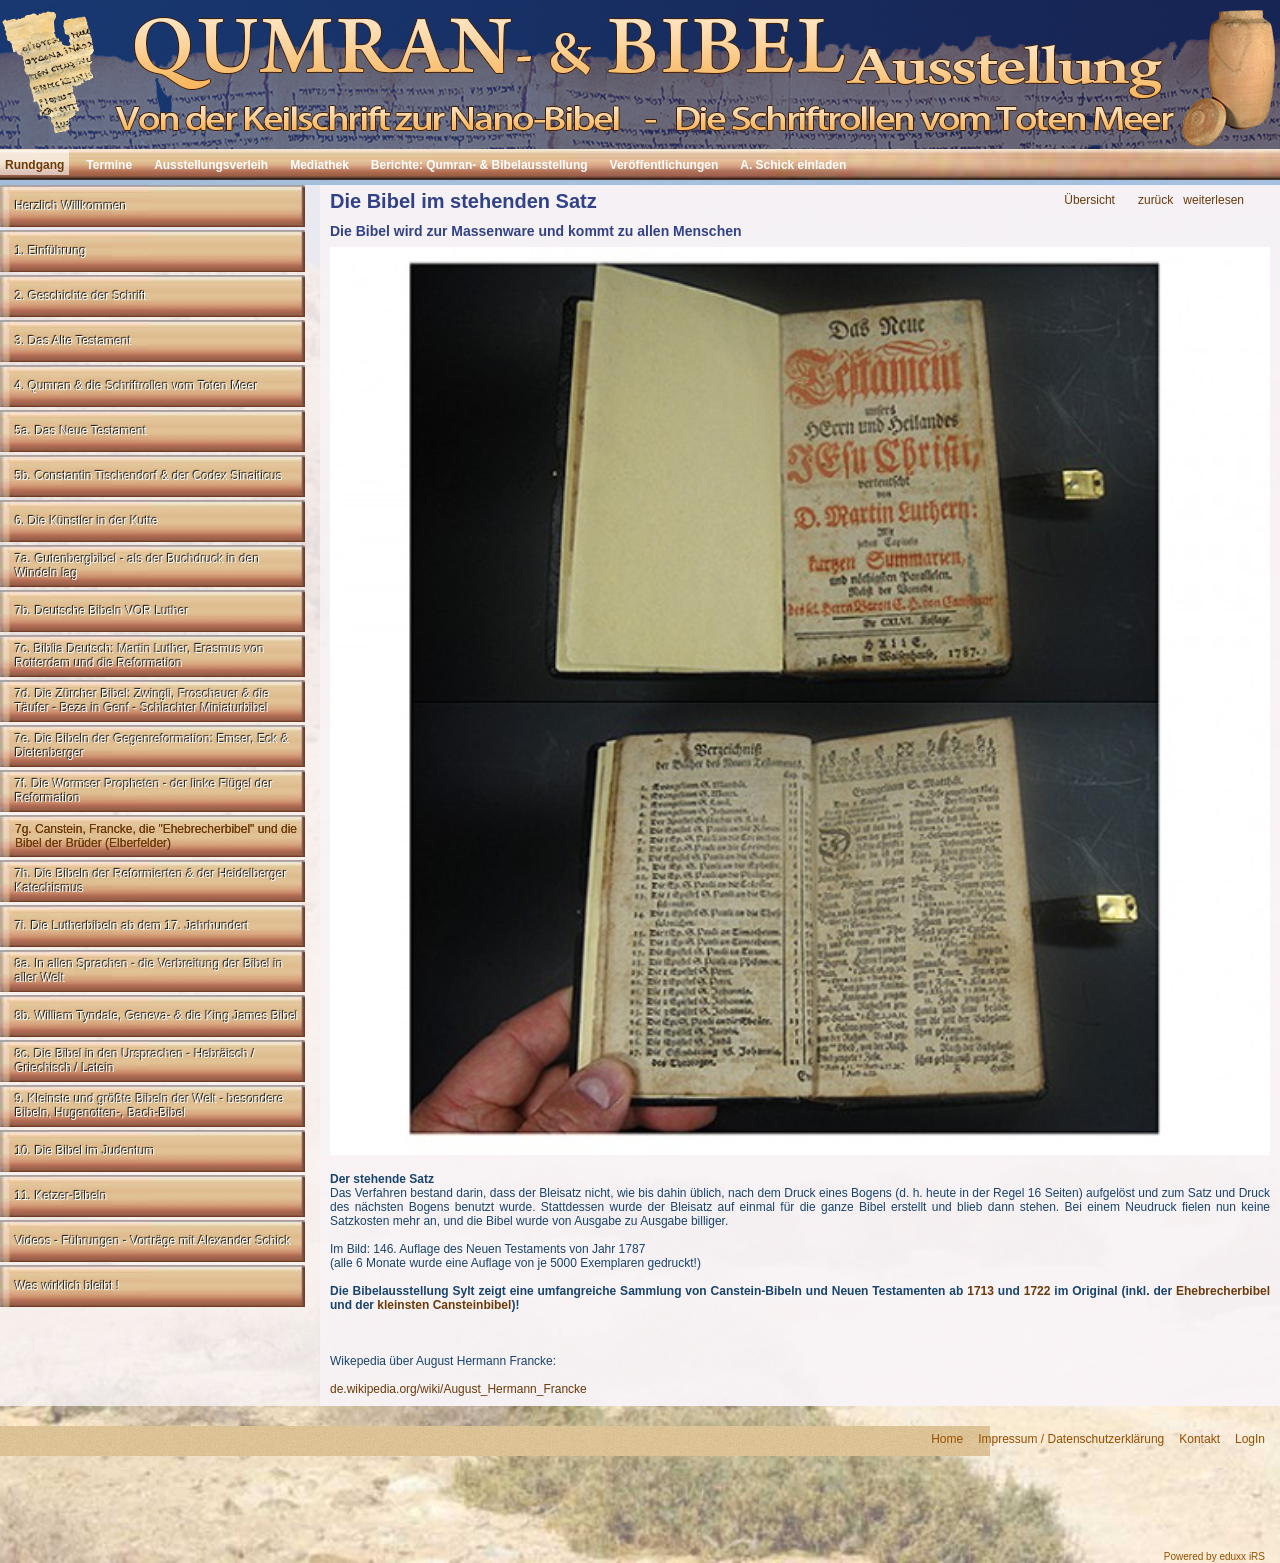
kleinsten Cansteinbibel (444, 1305)
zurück (1155, 200)
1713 (980, 1291)
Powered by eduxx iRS (1214, 1556)
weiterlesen (1213, 200)
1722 (1037, 1291)
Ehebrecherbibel (1223, 1291)
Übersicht (1089, 200)
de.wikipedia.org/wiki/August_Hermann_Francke (458, 1389)
